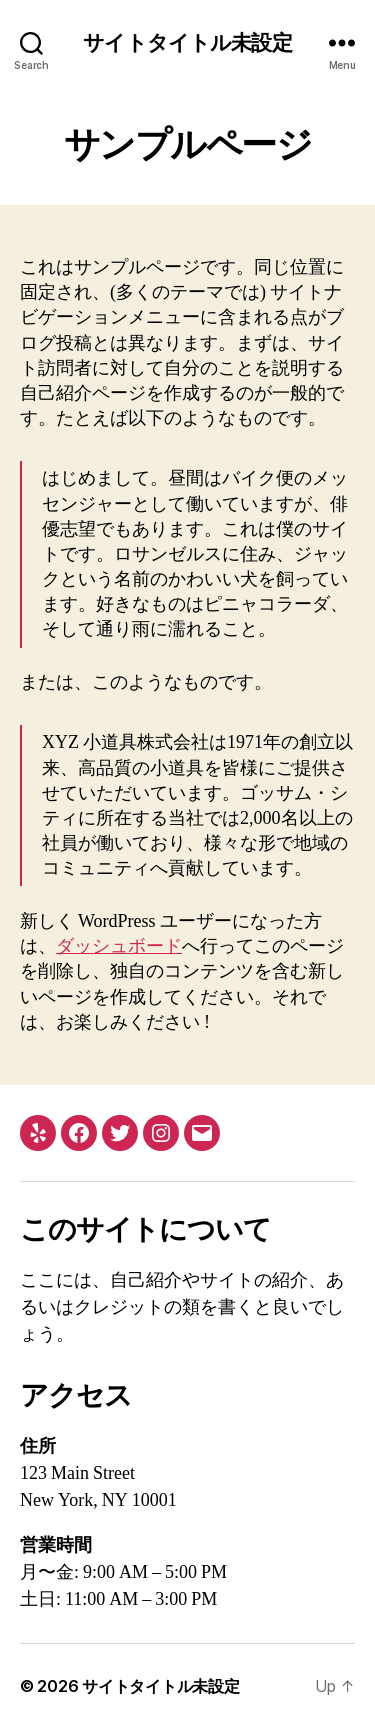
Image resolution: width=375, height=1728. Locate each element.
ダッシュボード (119, 946)
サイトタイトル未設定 (187, 42)
